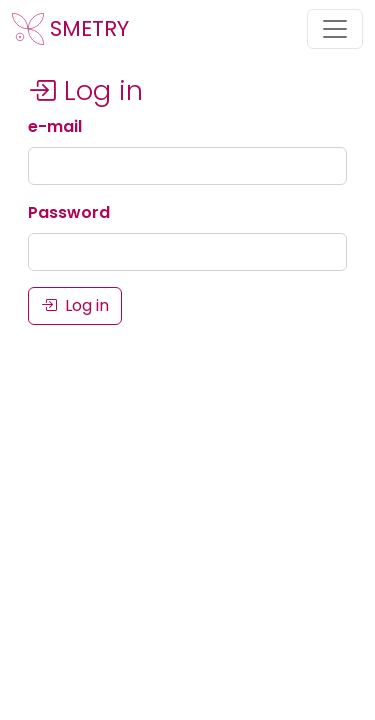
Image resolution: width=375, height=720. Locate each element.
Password (69, 212)
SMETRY (70, 29)
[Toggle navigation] (335, 29)
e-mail (55, 126)
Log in (75, 305)
